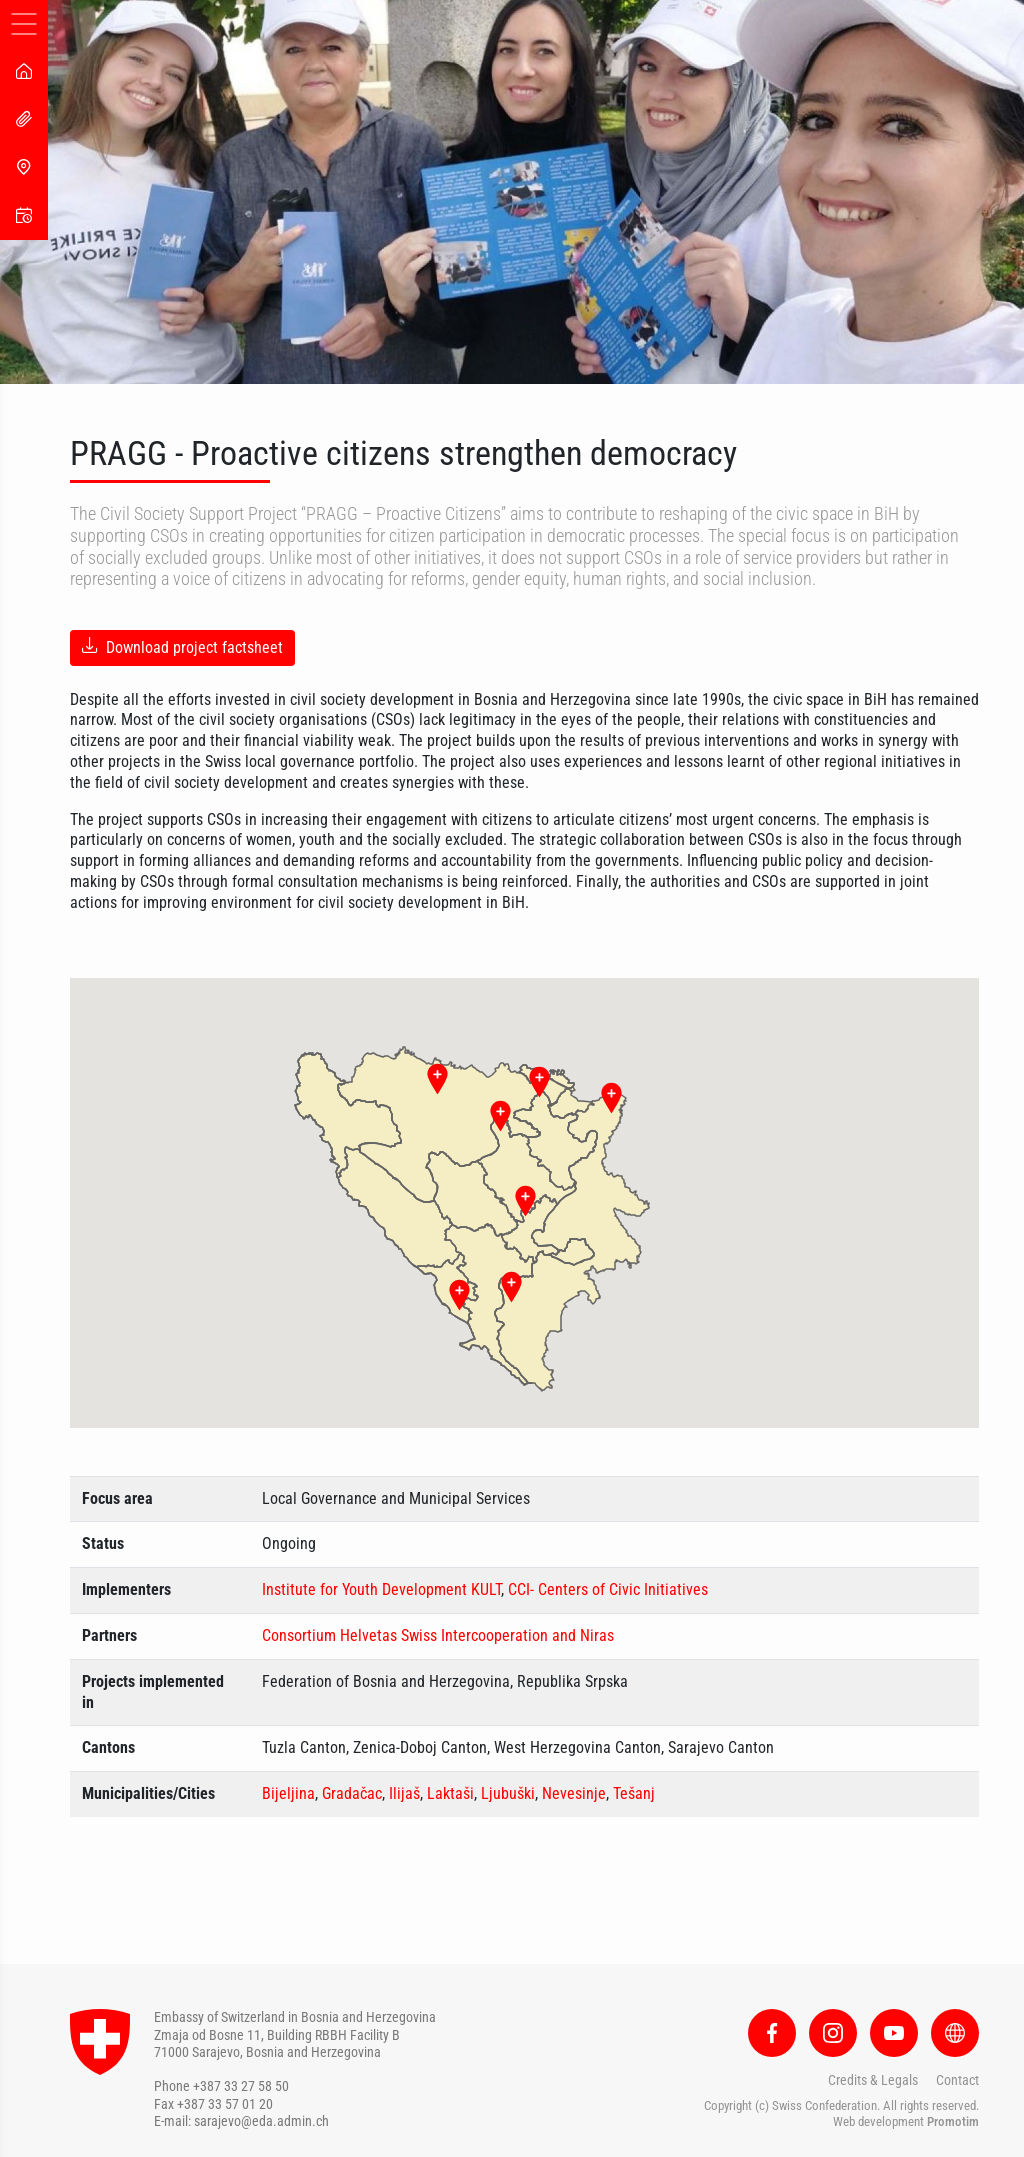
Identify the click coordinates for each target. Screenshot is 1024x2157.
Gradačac (352, 1793)
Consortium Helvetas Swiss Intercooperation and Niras (438, 1635)
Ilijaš (404, 1793)
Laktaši (450, 1793)
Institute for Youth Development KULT (381, 1589)
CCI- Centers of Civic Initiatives (608, 1589)
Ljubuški (508, 1793)
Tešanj (634, 1793)
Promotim (953, 2121)
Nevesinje (574, 1793)
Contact (957, 2080)
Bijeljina (288, 1793)
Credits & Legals (873, 2080)
